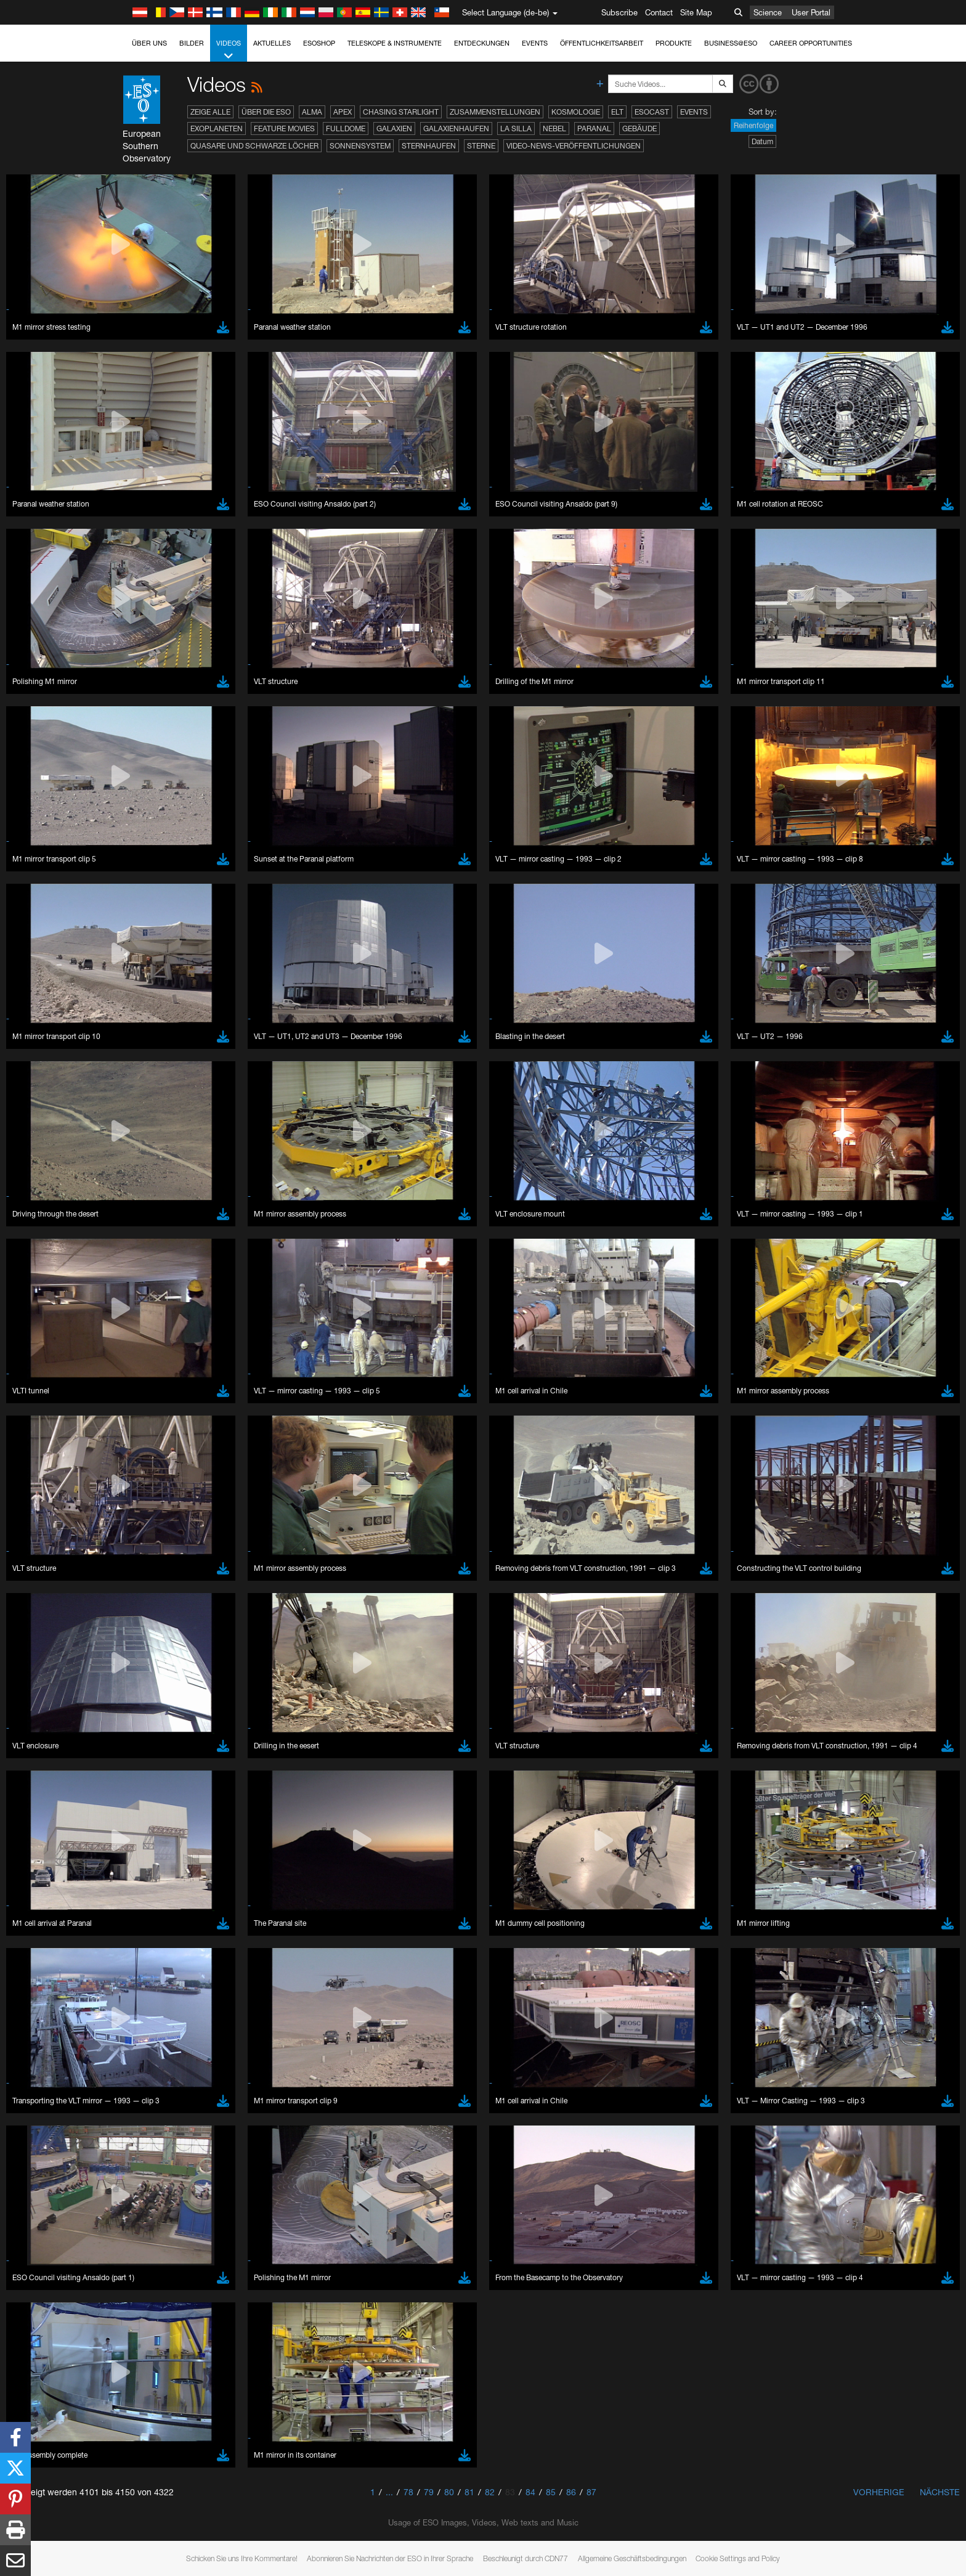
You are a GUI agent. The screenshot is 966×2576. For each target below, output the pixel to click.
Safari (143, 1607)
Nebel (554, 128)
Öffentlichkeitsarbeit (601, 43)
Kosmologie (575, 111)
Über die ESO (266, 111)
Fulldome (345, 128)
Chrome (147, 1573)
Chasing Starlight (401, 111)
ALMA (312, 111)
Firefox (145, 1595)
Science (767, 12)
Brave (144, 1562)
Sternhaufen (429, 145)
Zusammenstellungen (495, 111)
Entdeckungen (481, 43)
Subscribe (619, 12)
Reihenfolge (753, 125)
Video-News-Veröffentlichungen (573, 145)
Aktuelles (272, 43)
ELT (617, 111)
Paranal (594, 128)
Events (535, 43)
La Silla (516, 128)
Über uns (149, 43)
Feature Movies (284, 128)
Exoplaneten (216, 128)
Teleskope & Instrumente (394, 43)
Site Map (696, 12)
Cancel (196, 1788)
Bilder (191, 43)
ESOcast (652, 111)
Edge (143, 1584)
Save (136, 1788)
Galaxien (394, 128)
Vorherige (878, 2492)
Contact (659, 12)
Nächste (940, 2492)
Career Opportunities (810, 43)
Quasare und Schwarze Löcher (254, 145)
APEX (342, 111)
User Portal (811, 12)
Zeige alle (210, 111)
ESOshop (319, 43)
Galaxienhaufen (456, 128)
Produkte (674, 43)
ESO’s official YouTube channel (386, 1346)
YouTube (124, 1346)
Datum (762, 141)
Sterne (481, 145)
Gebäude (639, 128)
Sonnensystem (360, 145)
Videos (228, 50)
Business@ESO (730, 43)
